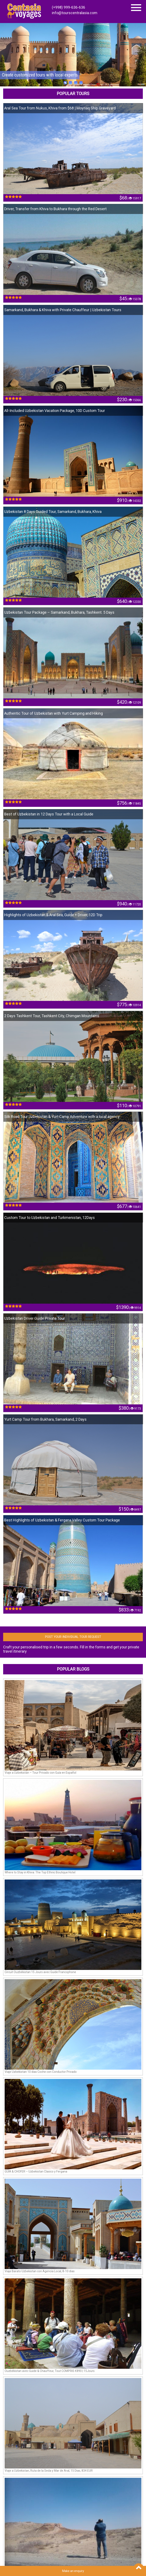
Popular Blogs (73, 1669)
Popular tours (73, 93)
